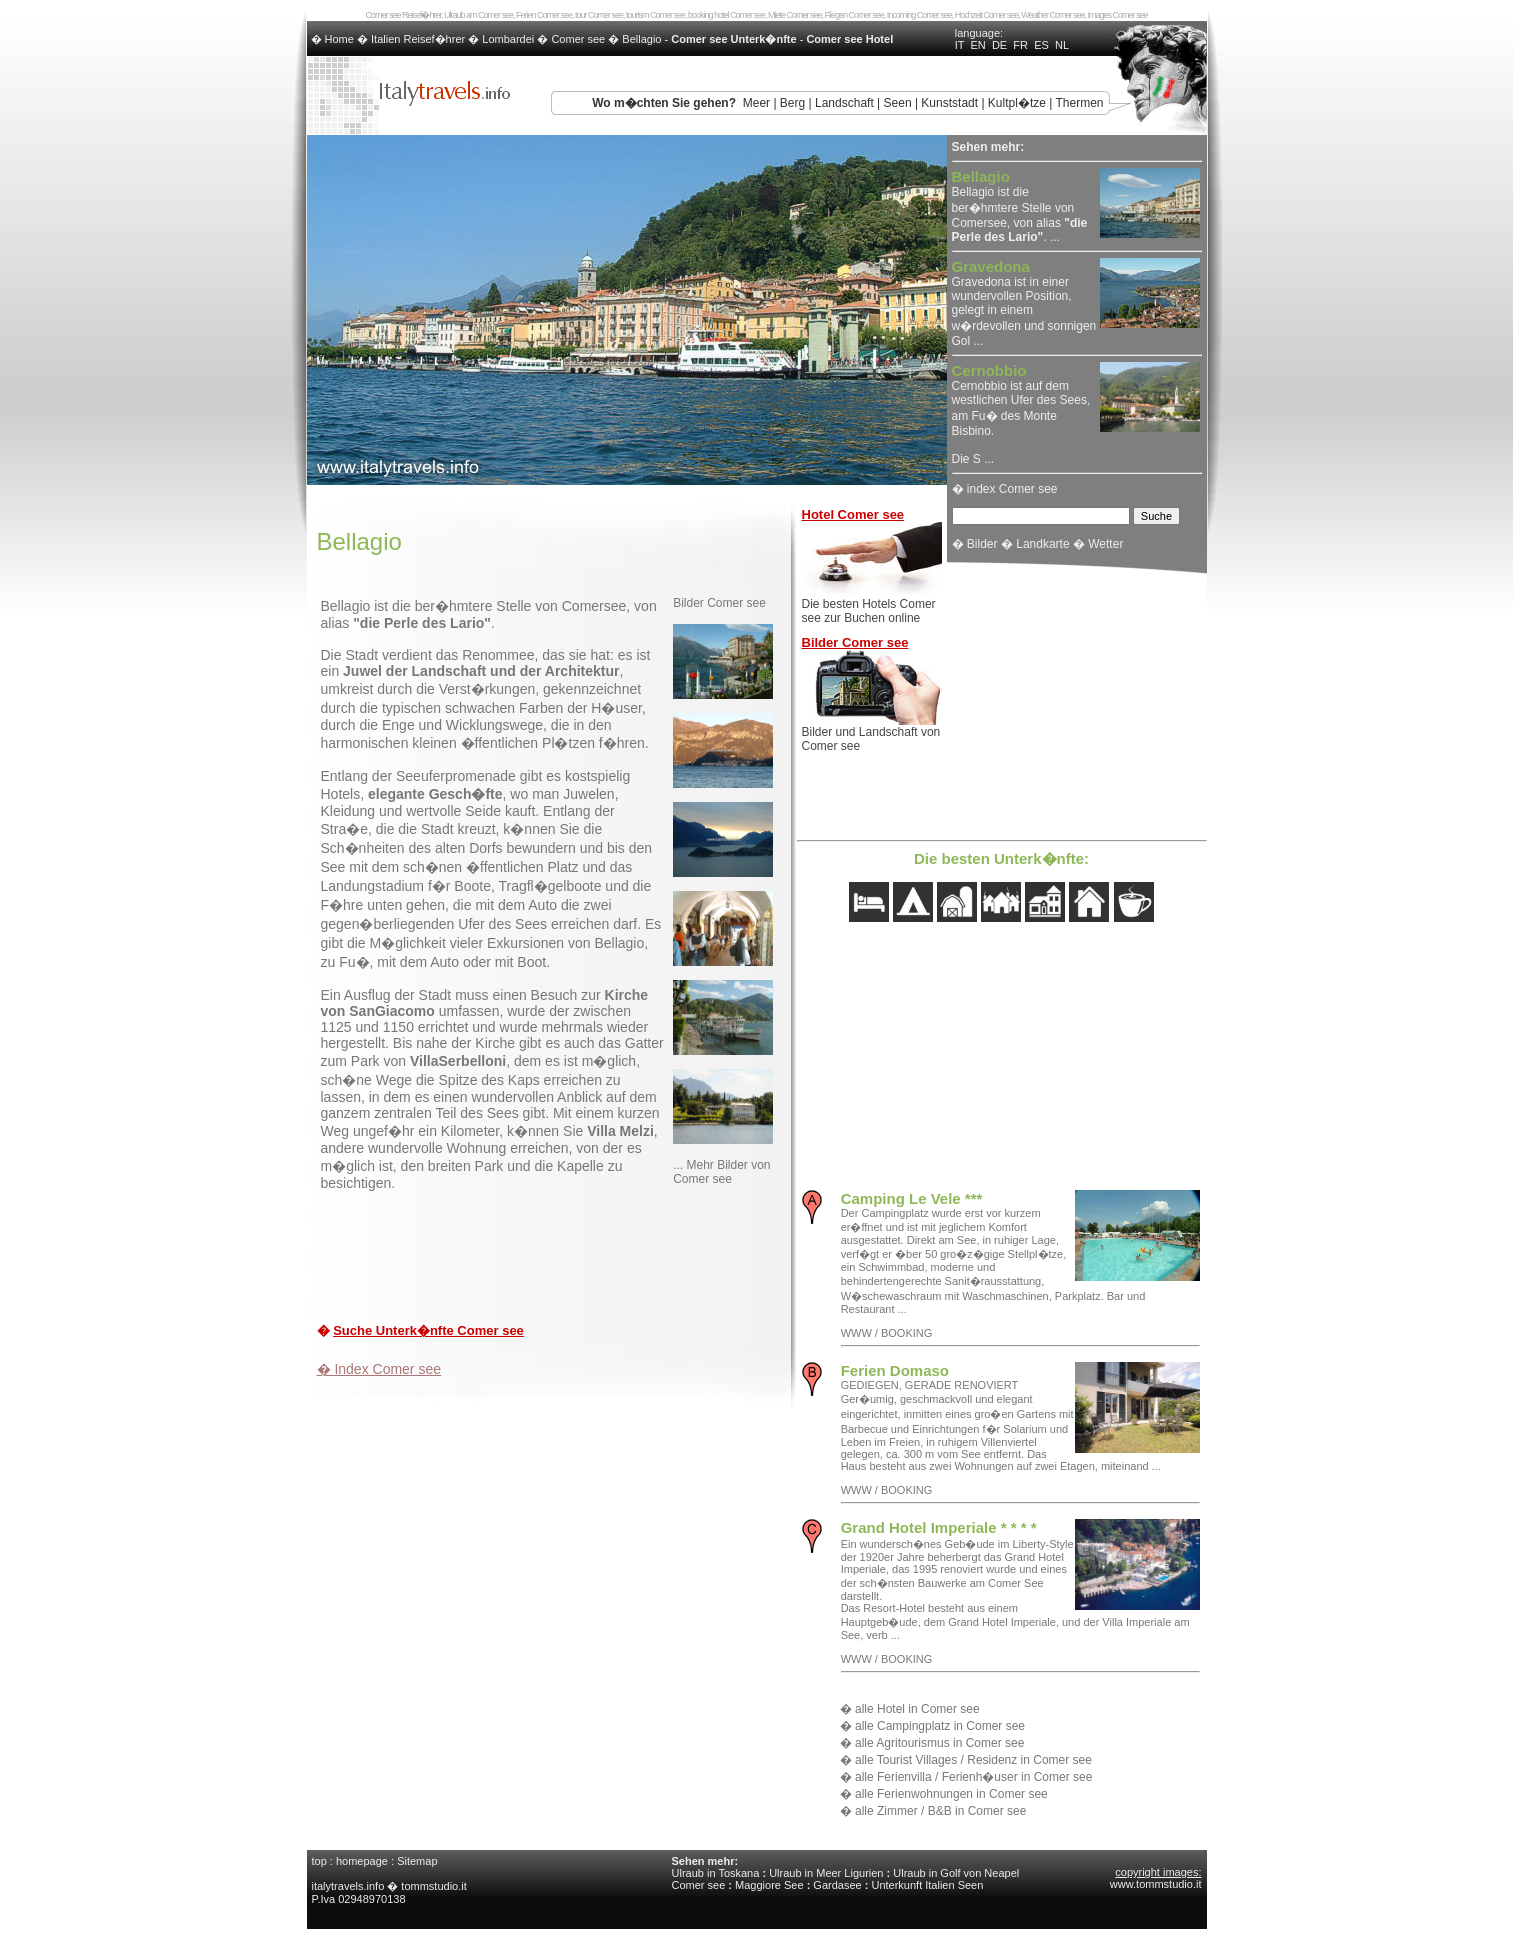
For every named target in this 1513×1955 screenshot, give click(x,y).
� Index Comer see (379, 1369)
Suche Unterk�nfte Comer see (428, 1330)
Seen (898, 103)
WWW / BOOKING (887, 1333)
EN (978, 45)
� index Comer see (1005, 489)
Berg (792, 103)
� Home (334, 39)
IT (960, 45)
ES (1041, 45)
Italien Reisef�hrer (418, 39)
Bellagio (641, 39)
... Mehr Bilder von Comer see (721, 1172)
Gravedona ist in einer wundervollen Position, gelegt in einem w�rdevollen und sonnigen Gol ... (1024, 304)
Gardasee (837, 1885)
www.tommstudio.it (1156, 1884)
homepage (362, 1861)
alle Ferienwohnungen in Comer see (951, 1794)
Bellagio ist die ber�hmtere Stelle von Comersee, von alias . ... (1020, 207)
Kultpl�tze (1017, 103)
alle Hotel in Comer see (917, 1709)
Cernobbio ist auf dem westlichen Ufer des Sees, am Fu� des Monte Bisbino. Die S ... (1021, 415)
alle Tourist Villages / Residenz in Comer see (973, 1760)
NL (1062, 45)
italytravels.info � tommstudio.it (391, 1886)
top (319, 1861)
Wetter (1105, 544)
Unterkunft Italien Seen (927, 1885)
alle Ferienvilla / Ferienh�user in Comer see (973, 1777)
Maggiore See (769, 1885)
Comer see (578, 39)
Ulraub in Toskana (716, 1873)
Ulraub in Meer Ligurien (826, 1873)
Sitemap (417, 1861)
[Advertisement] (551, 1261)
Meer (756, 103)
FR (1020, 45)
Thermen (1079, 103)
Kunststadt (949, 103)
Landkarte (1042, 544)
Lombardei (508, 39)
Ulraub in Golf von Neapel (956, 1873)
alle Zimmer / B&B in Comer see (940, 1811)
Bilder (982, 544)
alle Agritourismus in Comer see (939, 1743)
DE (999, 45)
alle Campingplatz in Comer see (940, 1726)
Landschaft (844, 103)
